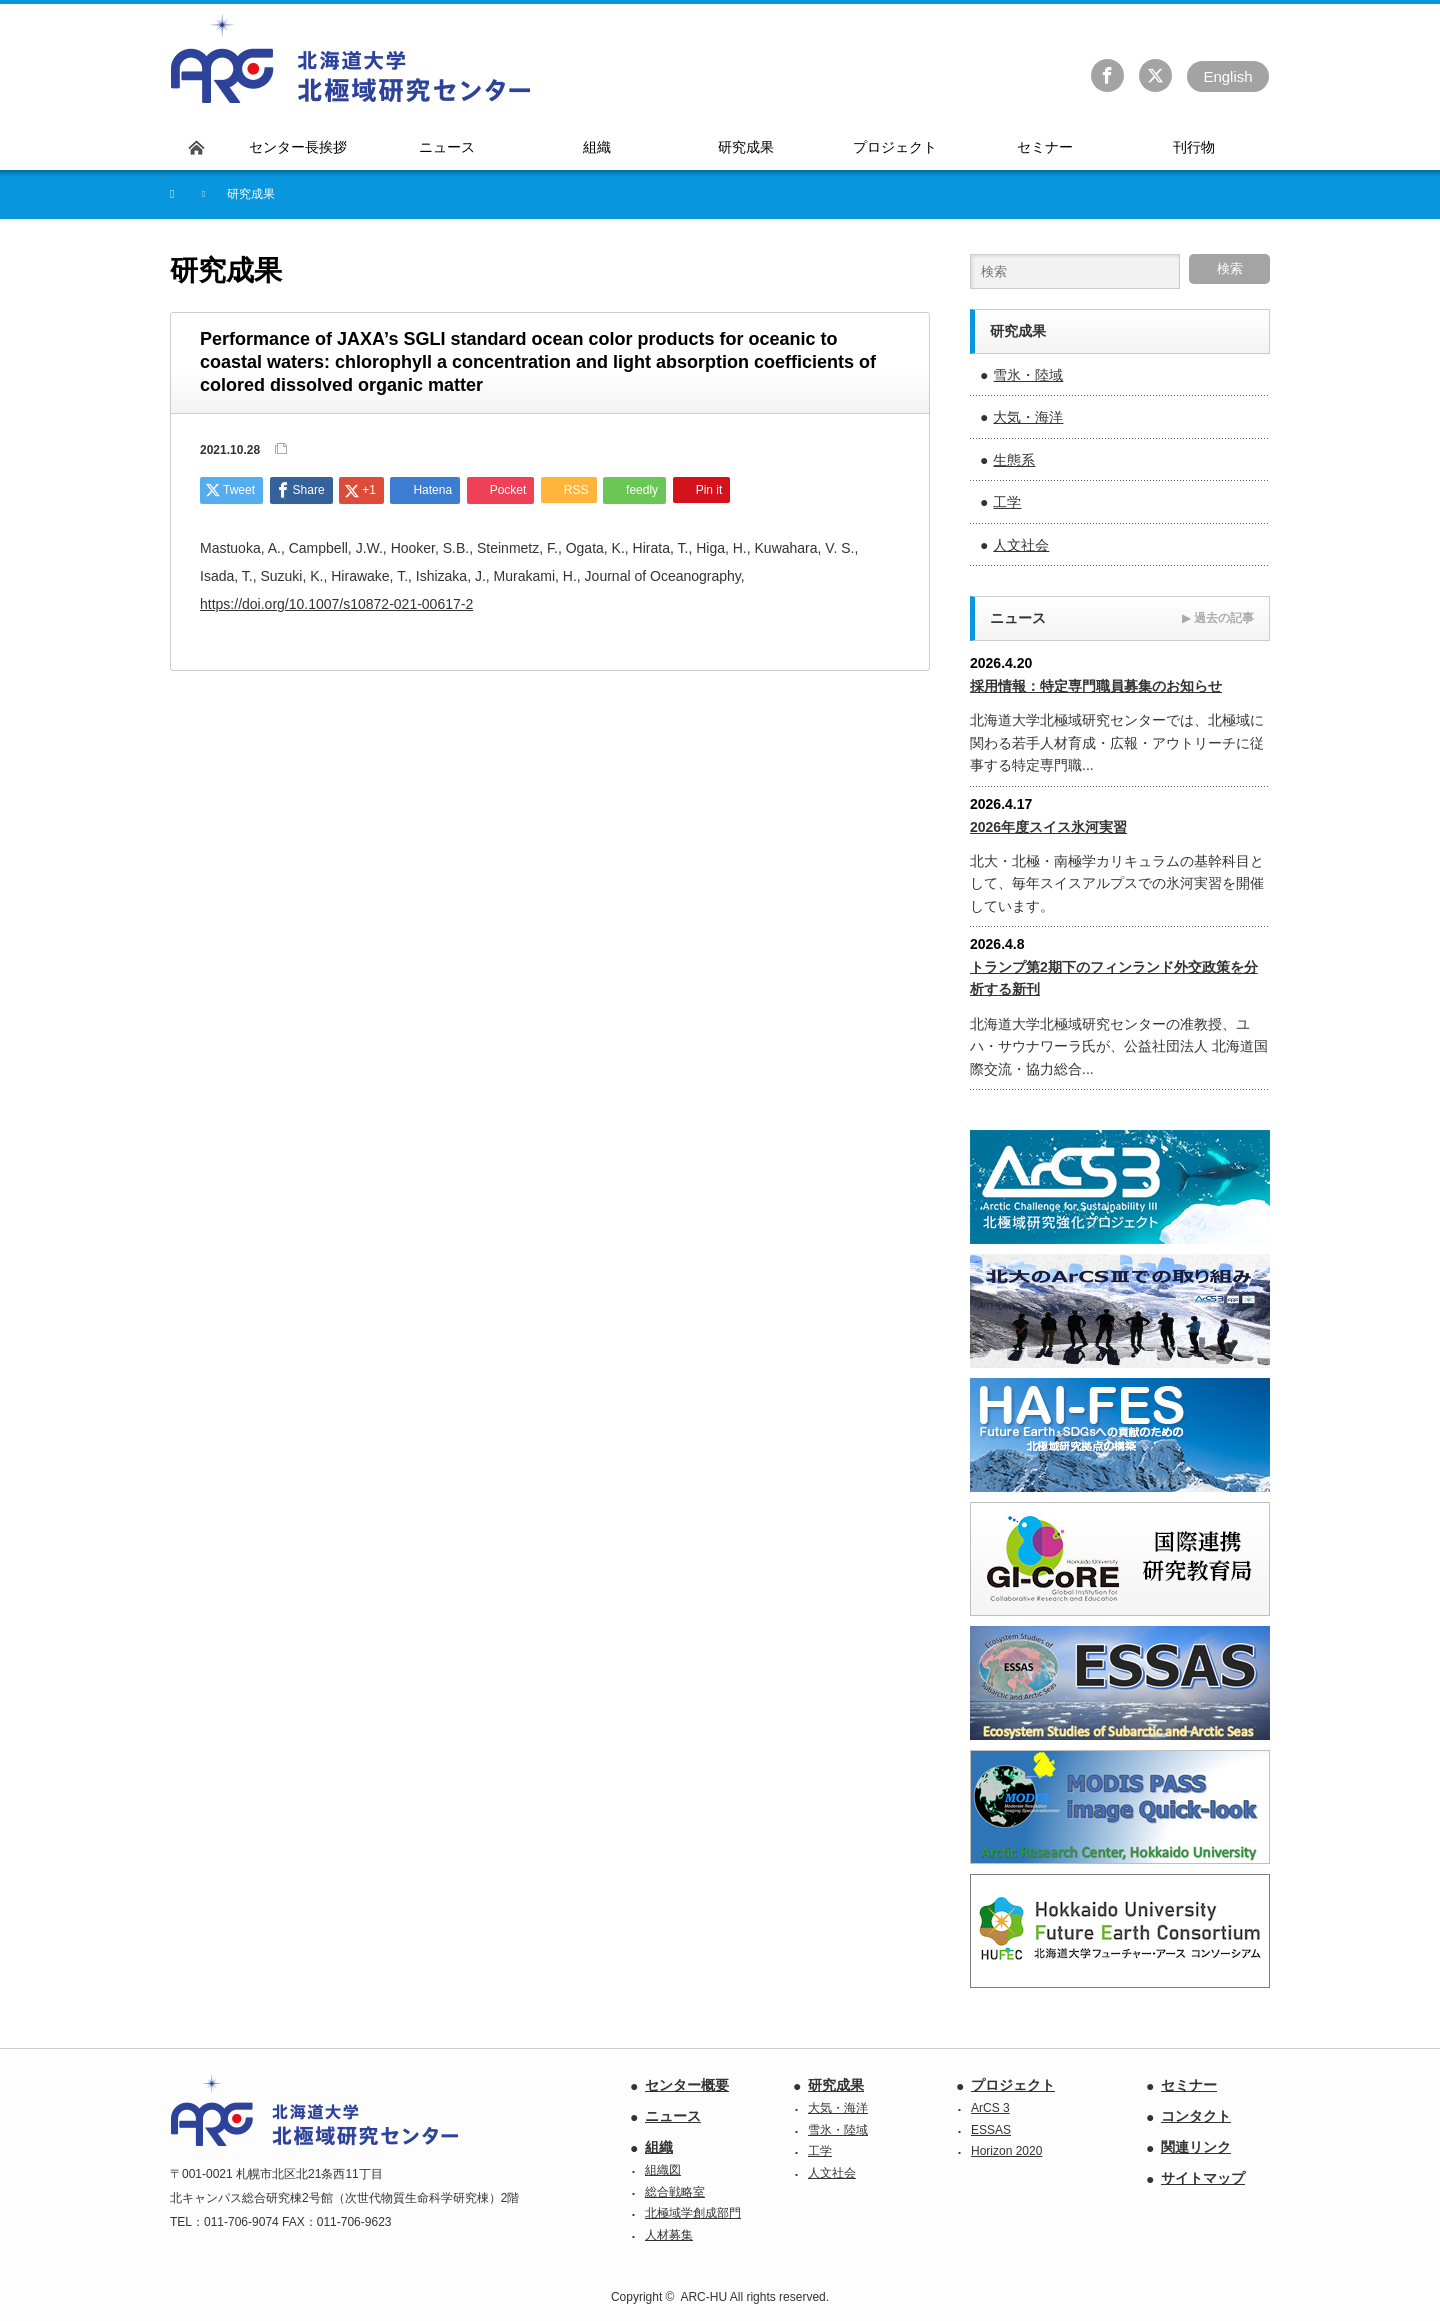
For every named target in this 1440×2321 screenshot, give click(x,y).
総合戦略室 (675, 2192)
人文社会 (1021, 545)
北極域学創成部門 (693, 2213)
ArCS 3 (990, 2108)
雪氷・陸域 (1028, 375)
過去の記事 (1218, 618)
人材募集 (669, 2235)
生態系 (1014, 460)
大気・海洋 (1028, 417)
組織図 (663, 2170)
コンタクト (1196, 2116)
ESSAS (991, 2130)
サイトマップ (1203, 2178)
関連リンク (1196, 2147)
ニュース (673, 2116)
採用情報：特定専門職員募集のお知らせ (1096, 686)
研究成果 (836, 2085)
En (1227, 76)
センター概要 (687, 2085)
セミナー (1189, 2085)
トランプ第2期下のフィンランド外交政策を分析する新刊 (1114, 978)
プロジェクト (1013, 2085)
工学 (1007, 502)
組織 (659, 2147)
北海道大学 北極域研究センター (351, 59)
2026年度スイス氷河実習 (1048, 827)
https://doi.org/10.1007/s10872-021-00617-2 (336, 604)
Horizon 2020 (1006, 2151)
